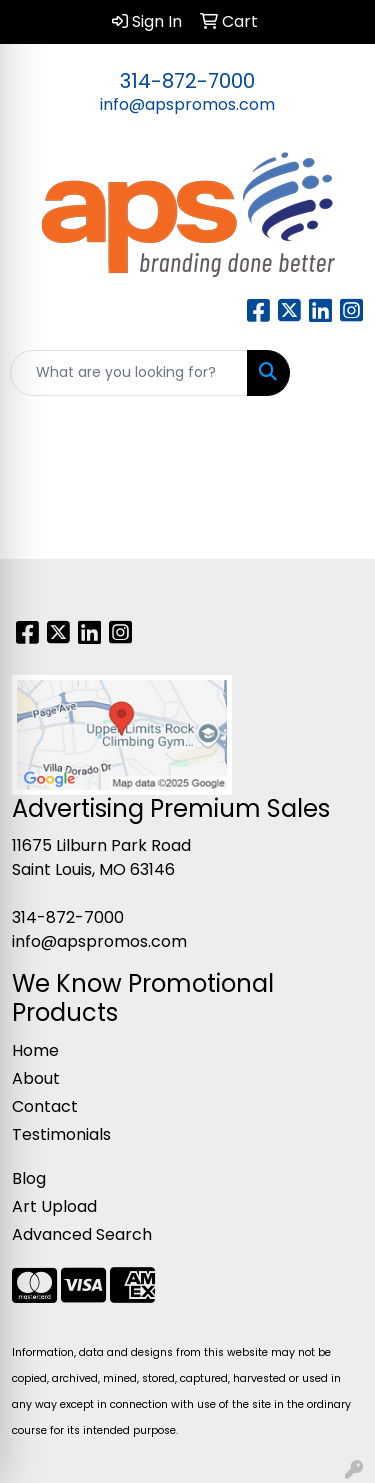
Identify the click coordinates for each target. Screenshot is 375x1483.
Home (35, 1050)
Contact (45, 1106)
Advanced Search (82, 1234)
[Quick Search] (129, 373)
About (36, 1078)
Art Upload (54, 1206)
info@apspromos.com (187, 104)
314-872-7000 (187, 81)
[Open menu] (335, 373)
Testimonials (61, 1134)
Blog (29, 1178)
